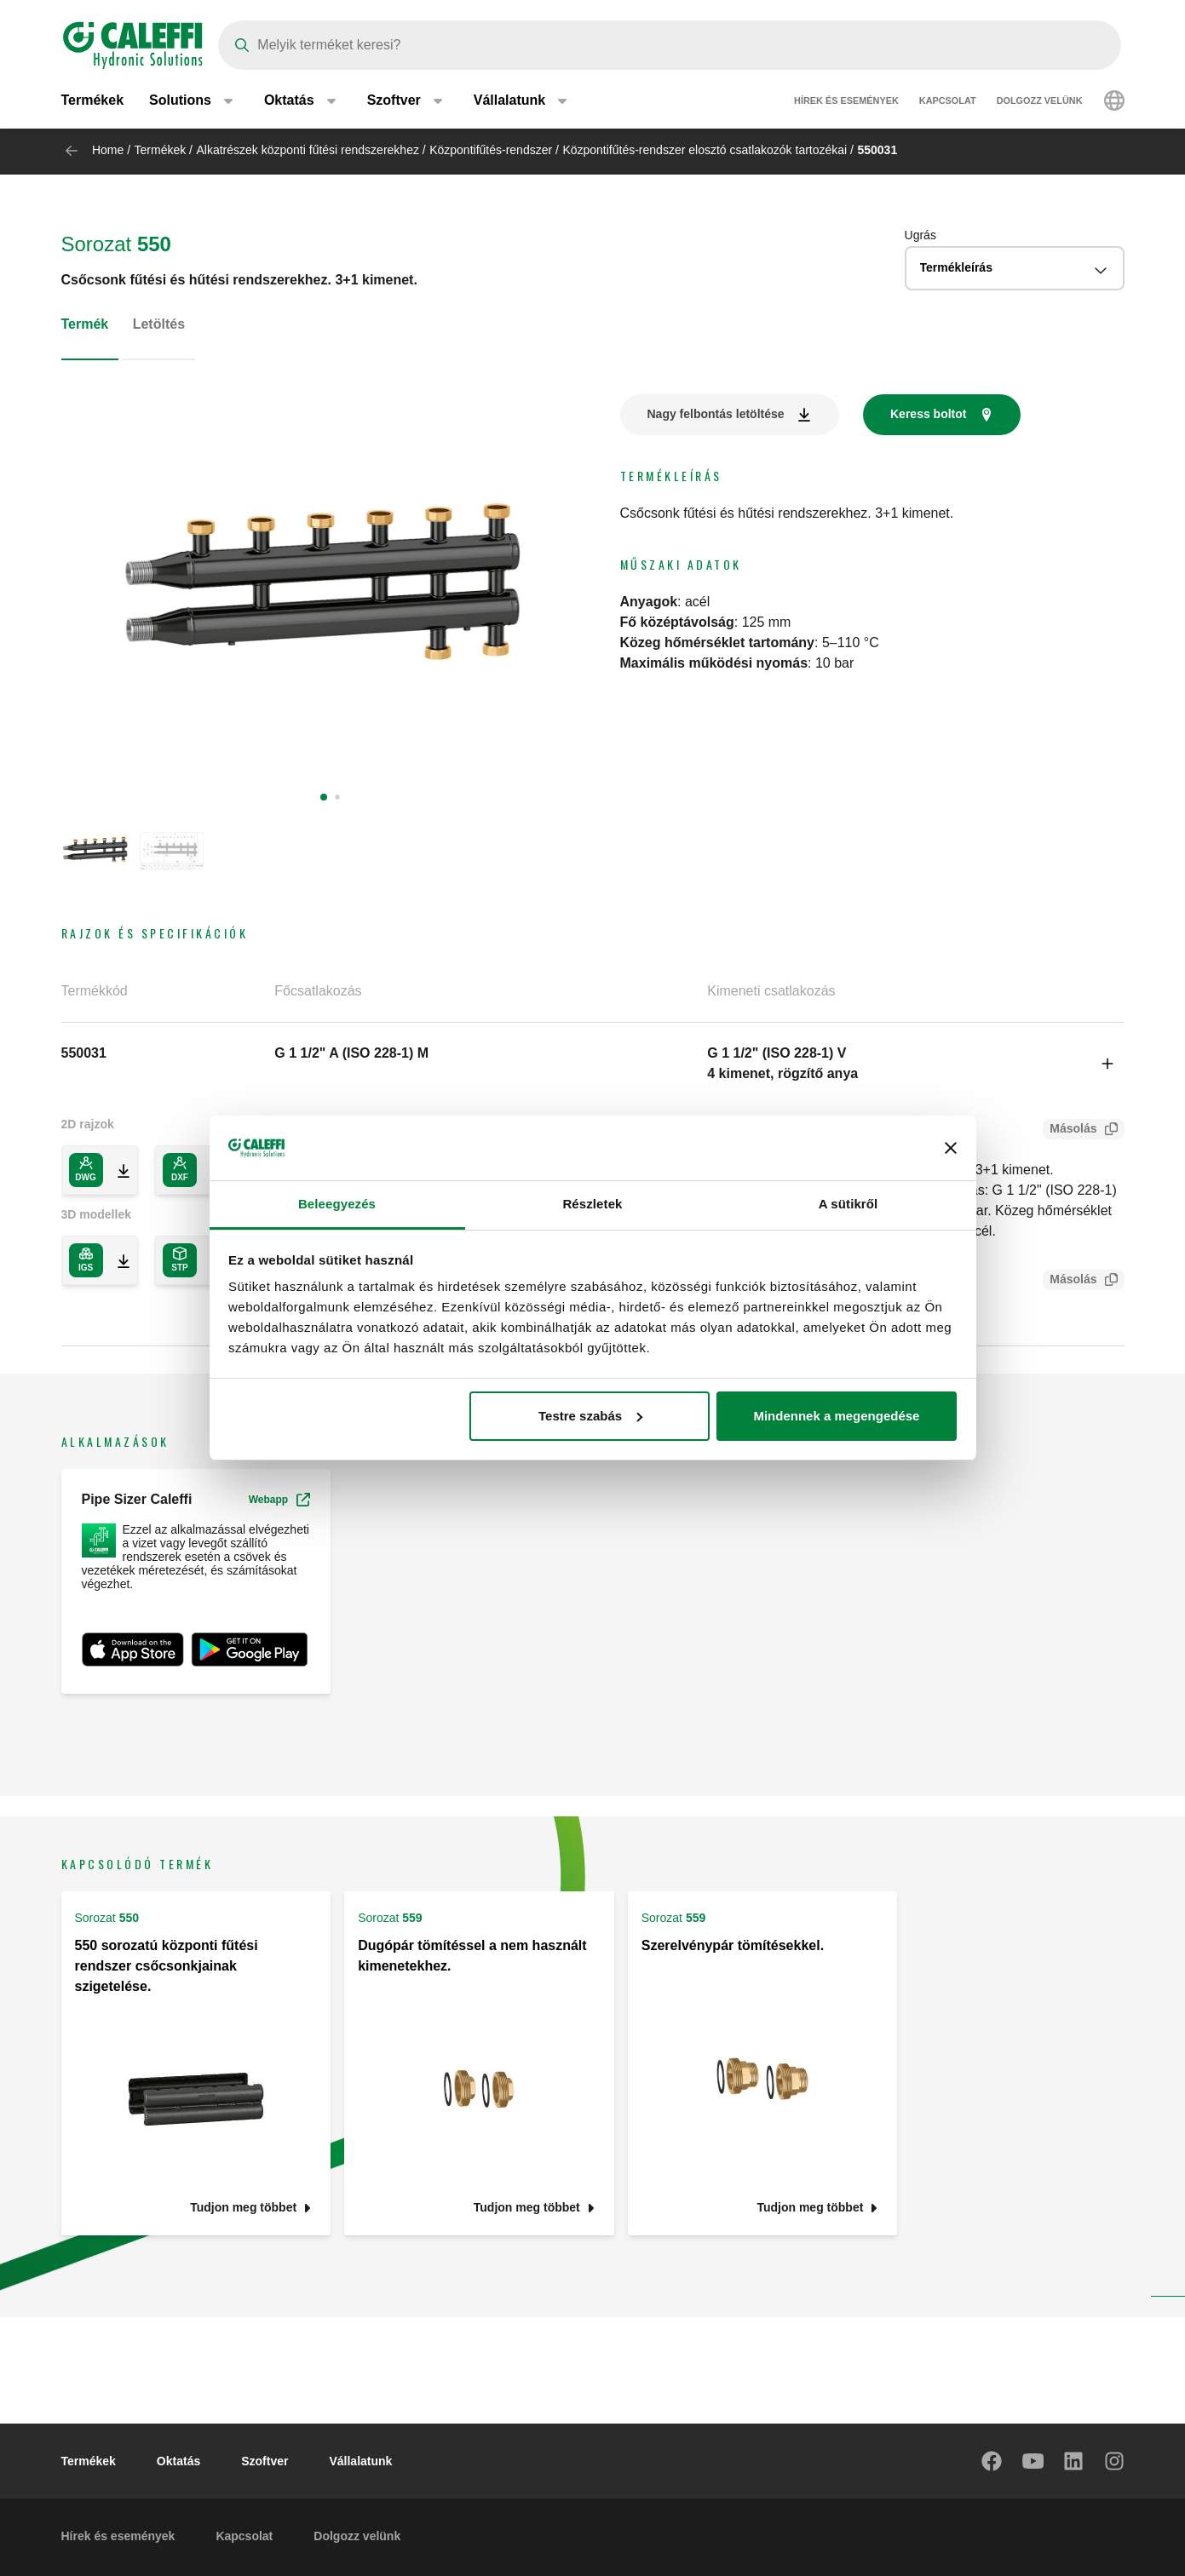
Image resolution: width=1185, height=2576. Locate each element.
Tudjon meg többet (243, 2207)
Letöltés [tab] (159, 324)
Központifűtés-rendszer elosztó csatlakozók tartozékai (704, 150)
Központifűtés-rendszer (490, 150)
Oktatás (178, 2461)
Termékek (92, 102)
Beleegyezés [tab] (337, 1203)
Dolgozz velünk (1040, 102)
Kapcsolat (947, 102)
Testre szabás (590, 1415)
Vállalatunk (360, 2461)
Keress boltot (928, 414)
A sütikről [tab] (848, 1203)
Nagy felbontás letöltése (716, 414)
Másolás (1069, 1130)
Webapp (279, 1499)
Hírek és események (846, 102)
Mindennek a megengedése (836, 1415)
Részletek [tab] (592, 1203)
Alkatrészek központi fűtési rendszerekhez (307, 150)
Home (108, 150)
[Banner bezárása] (951, 1148)
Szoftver (264, 2461)
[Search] (669, 45)
